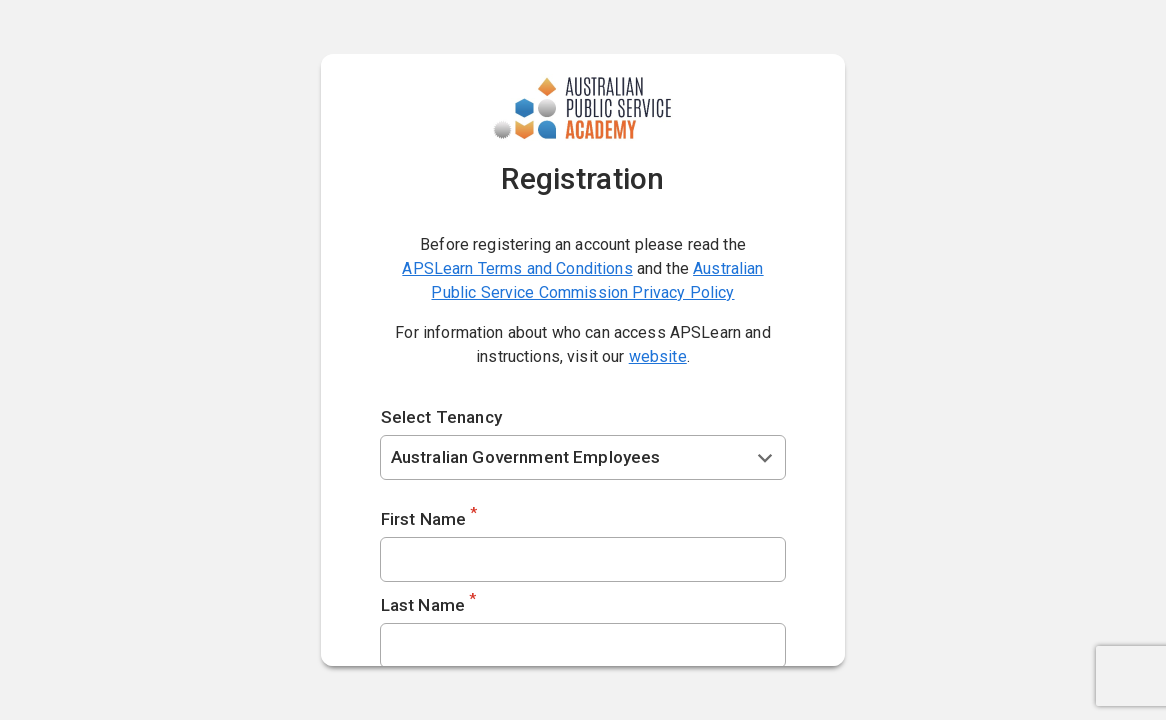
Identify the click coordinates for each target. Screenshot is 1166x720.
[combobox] (583, 457)
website (658, 356)
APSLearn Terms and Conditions (517, 268)
